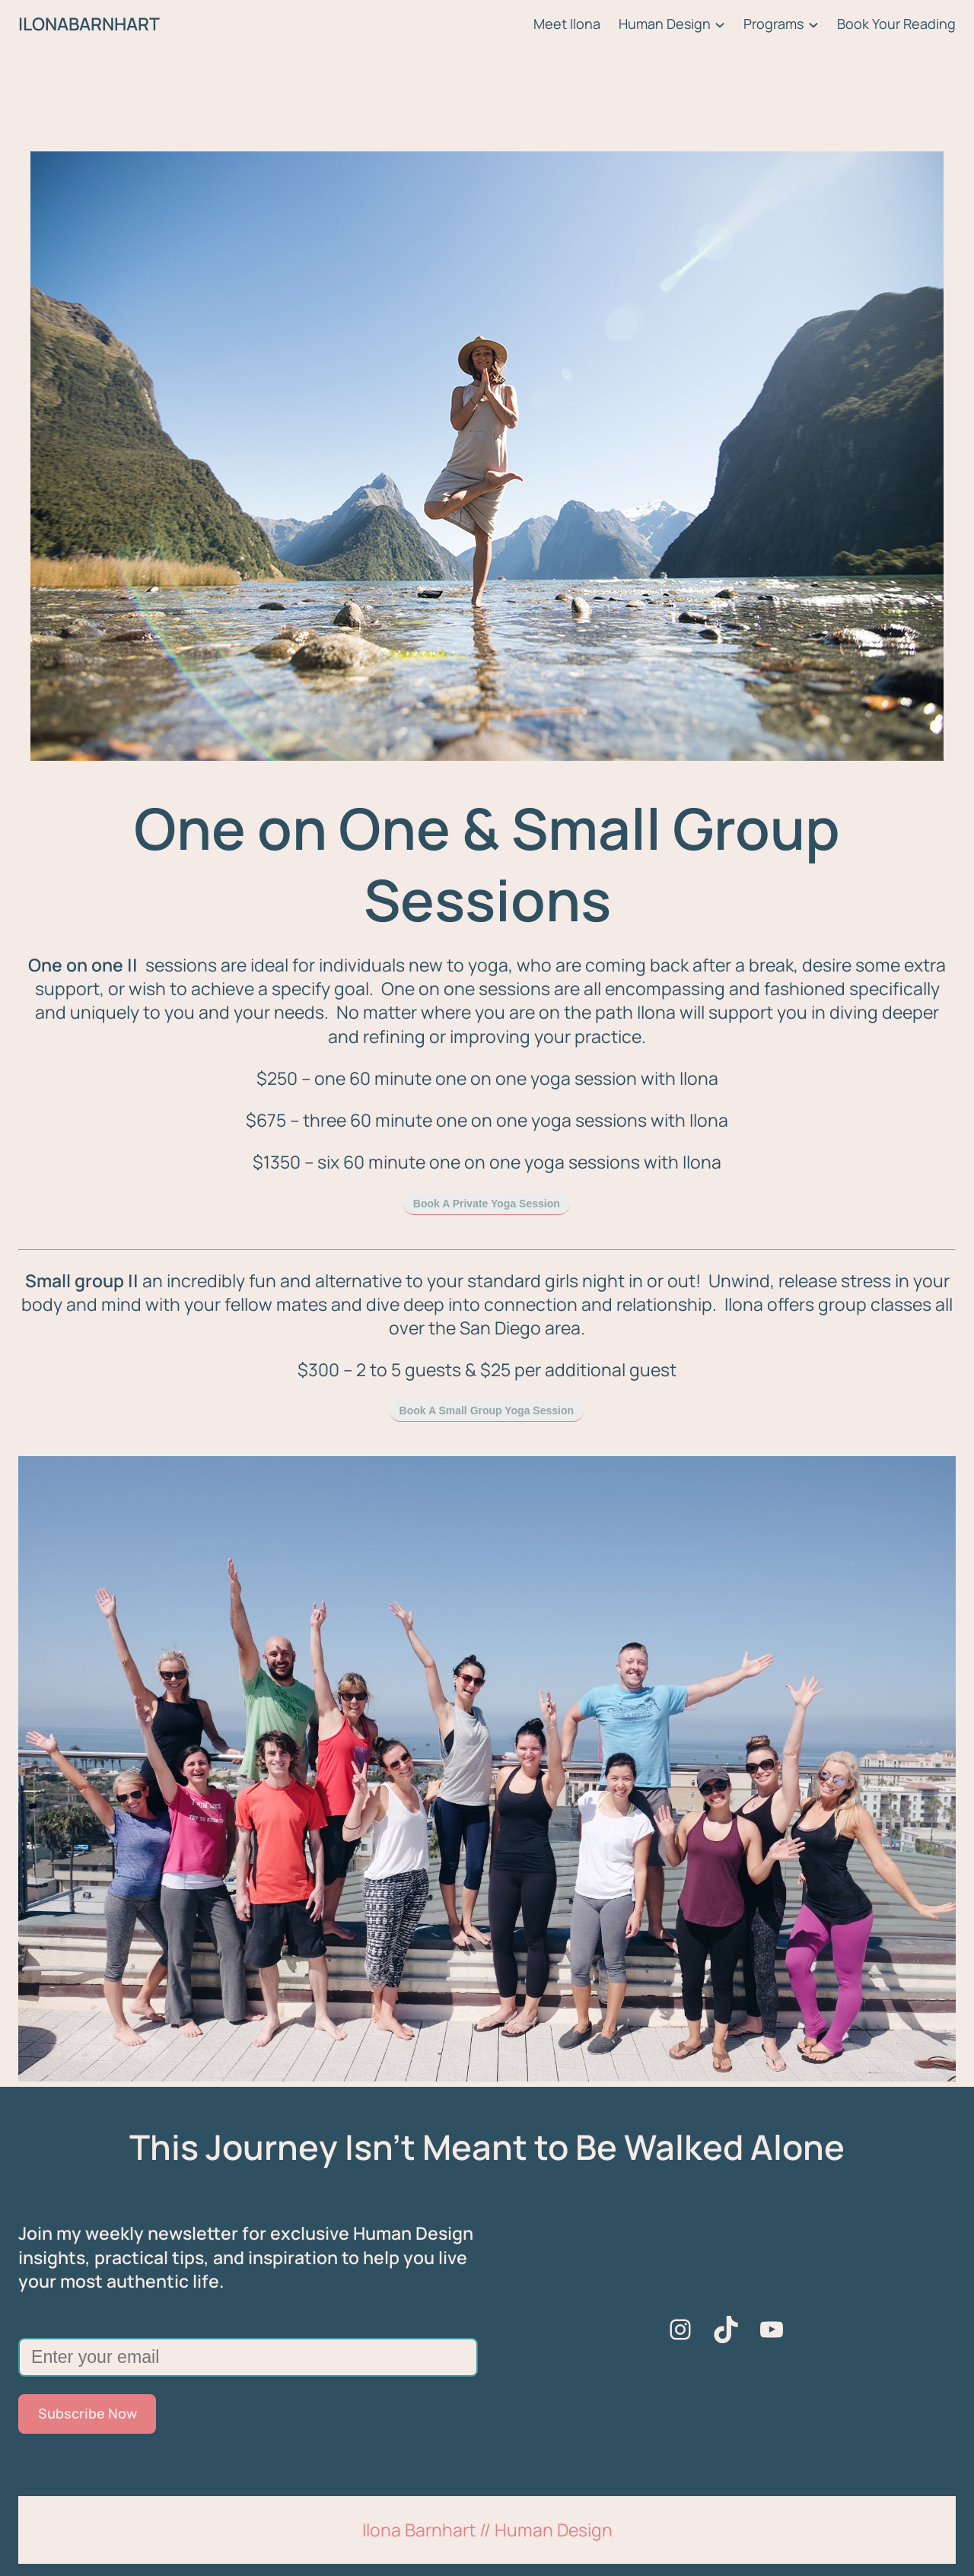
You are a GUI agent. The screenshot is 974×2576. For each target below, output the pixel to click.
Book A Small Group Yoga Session (487, 1410)
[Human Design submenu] (720, 24)
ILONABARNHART (89, 23)
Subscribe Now (87, 2413)
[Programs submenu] (813, 24)
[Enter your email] (248, 2357)
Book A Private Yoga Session (486, 1203)
